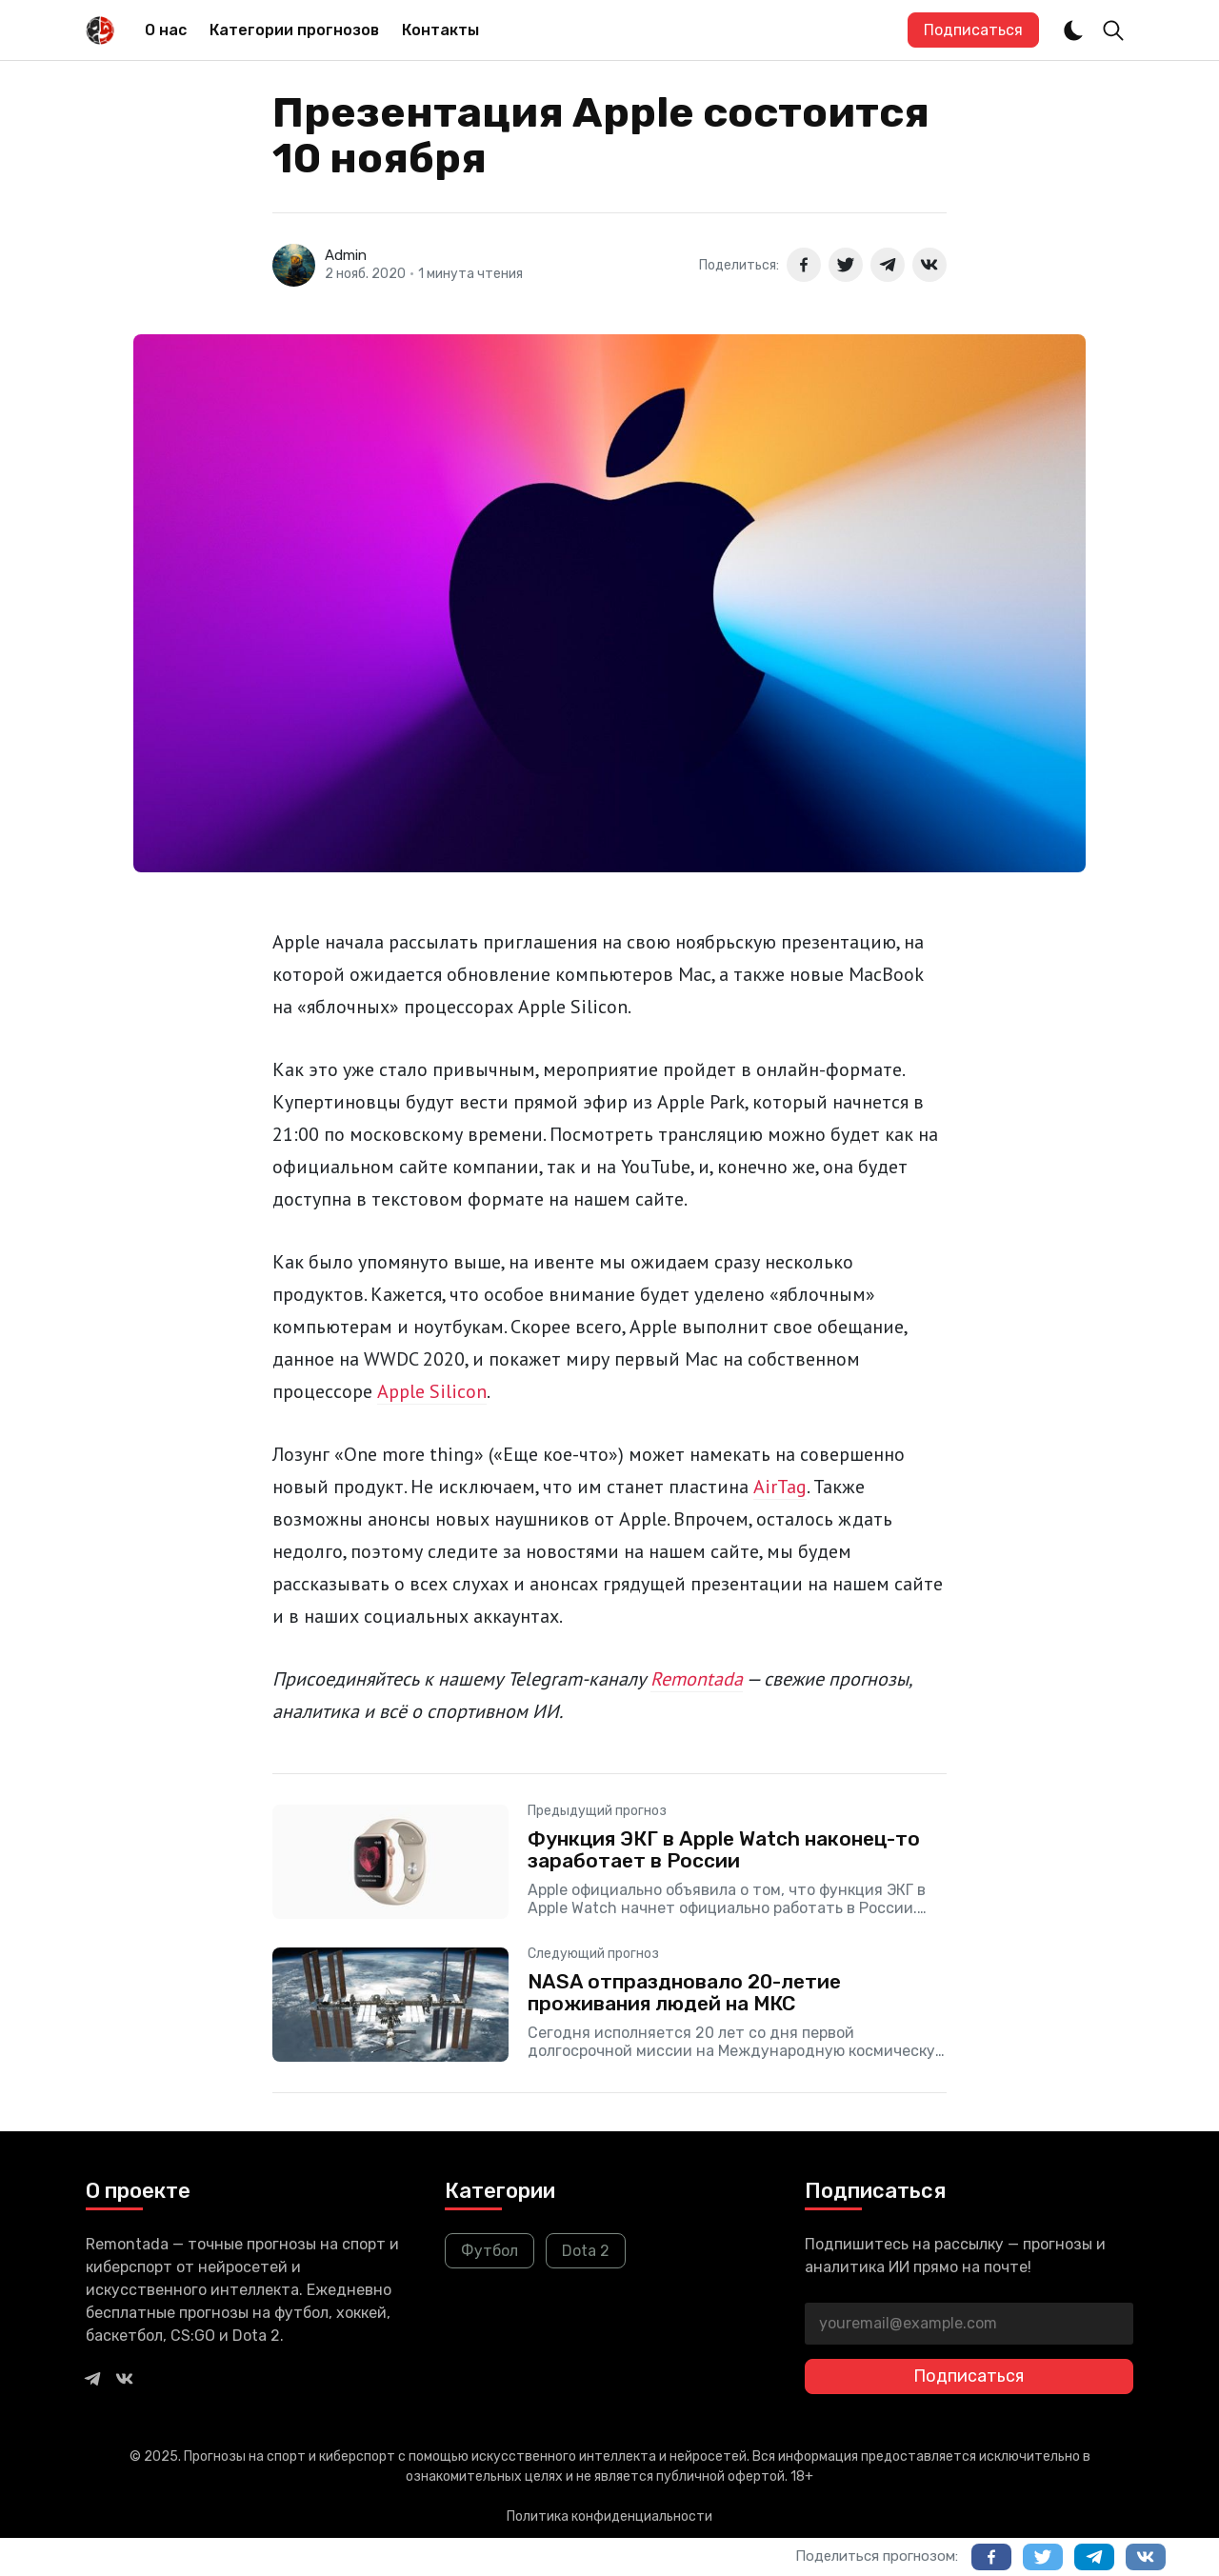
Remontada (696, 1679)
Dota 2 (586, 2251)
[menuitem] (165, 30)
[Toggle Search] (1113, 30)
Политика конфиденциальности (609, 2516)
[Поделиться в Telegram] (887, 265)
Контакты (440, 30)
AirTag (780, 1486)
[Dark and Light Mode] (1073, 30)
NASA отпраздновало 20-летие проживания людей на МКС (684, 1992)
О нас (166, 30)
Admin (346, 255)
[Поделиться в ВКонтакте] (929, 265)
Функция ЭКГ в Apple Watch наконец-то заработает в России (724, 1849)
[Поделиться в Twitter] (846, 265)
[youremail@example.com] (969, 2324)
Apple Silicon (432, 1391)
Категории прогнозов (294, 30)
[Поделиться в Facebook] (804, 265)
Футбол (489, 2251)
